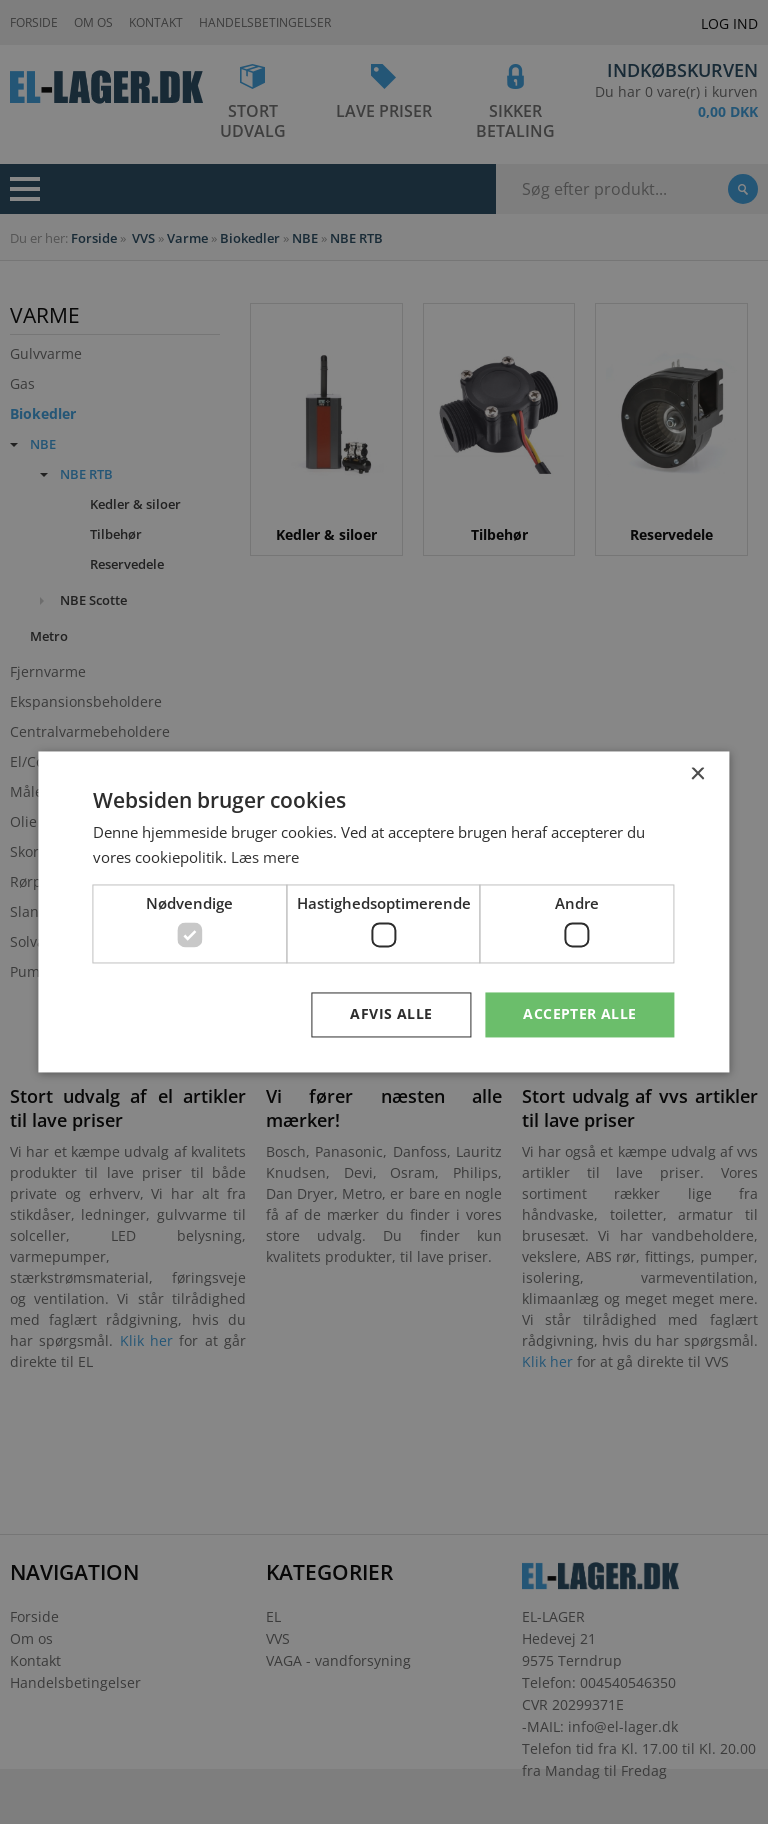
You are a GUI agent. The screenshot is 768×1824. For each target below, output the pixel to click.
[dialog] (384, 912)
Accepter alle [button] (579, 1014)
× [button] (697, 774)
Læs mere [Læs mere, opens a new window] (265, 858)
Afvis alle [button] (391, 1014)
